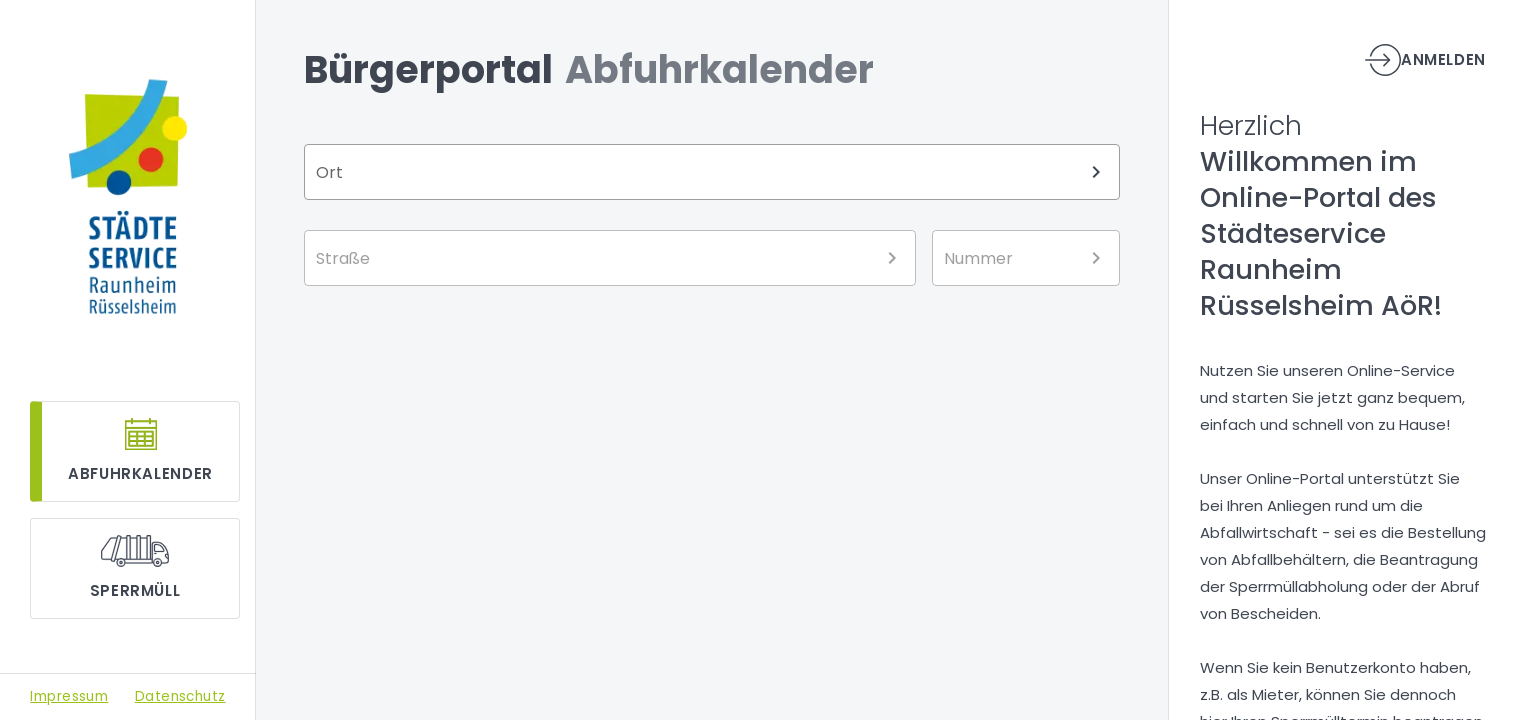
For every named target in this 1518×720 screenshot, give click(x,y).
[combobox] (712, 172)
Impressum (69, 696)
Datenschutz (180, 696)
